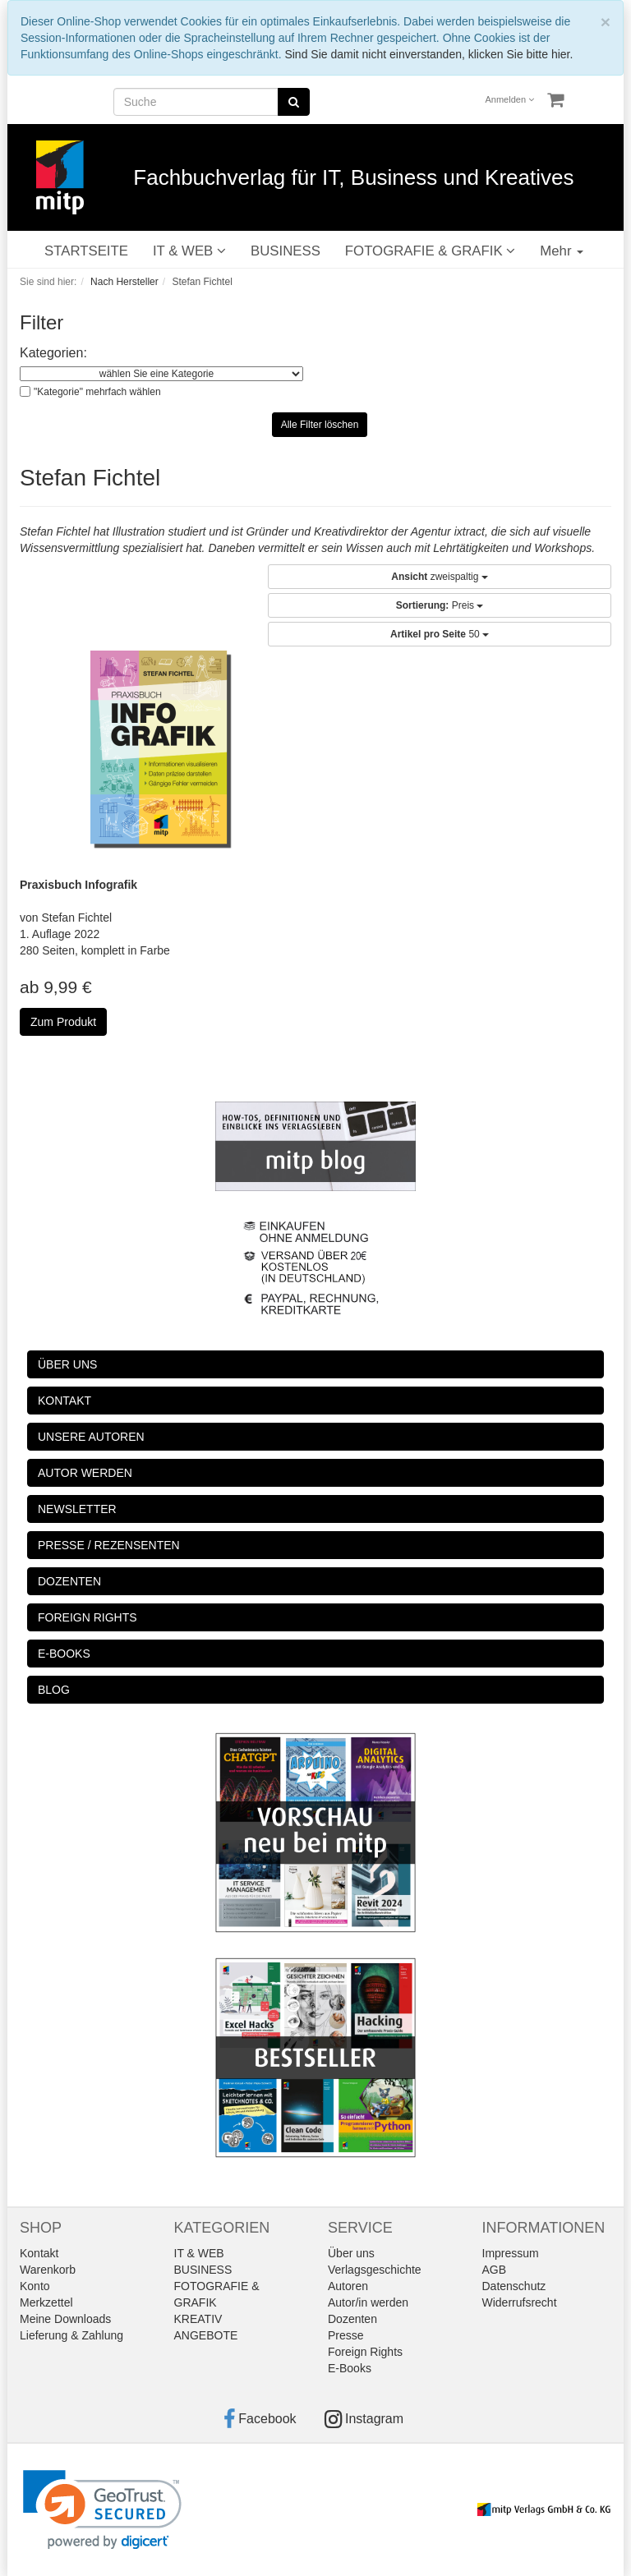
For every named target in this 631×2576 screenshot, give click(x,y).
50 (439, 634)
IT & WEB (189, 251)
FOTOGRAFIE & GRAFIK (430, 251)
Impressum (510, 2253)
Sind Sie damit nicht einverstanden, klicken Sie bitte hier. (428, 54)
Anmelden (510, 99)
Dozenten (352, 2318)
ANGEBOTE (206, 2335)
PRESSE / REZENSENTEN (109, 1545)
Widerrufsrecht (519, 2302)
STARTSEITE (86, 251)
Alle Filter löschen (320, 424)
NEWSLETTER (77, 1509)
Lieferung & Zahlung (71, 2335)
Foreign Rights (365, 2351)
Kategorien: (53, 353)
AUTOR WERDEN (85, 1472)
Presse (346, 2335)
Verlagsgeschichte (374, 2269)
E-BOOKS (64, 1653)
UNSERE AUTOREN (91, 1436)
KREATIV (198, 2318)
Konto (35, 2286)
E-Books (349, 2368)
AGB (494, 2269)
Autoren (348, 2286)
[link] (102, 2509)
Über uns (351, 2253)
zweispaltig (439, 576)
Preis (440, 605)
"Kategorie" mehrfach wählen (97, 392)
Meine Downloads (65, 2318)
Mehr (561, 251)
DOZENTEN (69, 1581)
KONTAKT (64, 1400)
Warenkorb (48, 2269)
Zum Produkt (63, 1021)
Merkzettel (46, 2302)
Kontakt (39, 2253)
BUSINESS (285, 251)
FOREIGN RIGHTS (87, 1617)
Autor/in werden (368, 2302)
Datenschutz (514, 2286)
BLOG (54, 1689)
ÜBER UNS (67, 1364)
